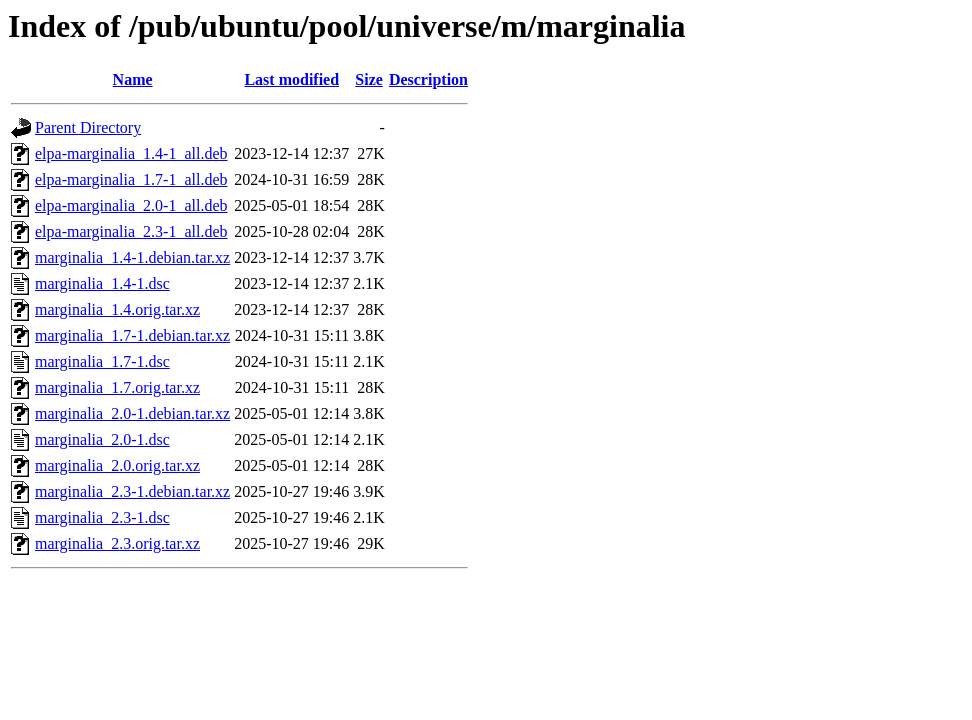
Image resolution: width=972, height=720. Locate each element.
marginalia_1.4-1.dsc (102, 283)
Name (133, 79)
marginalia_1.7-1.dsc (102, 361)
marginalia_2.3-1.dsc (102, 517)
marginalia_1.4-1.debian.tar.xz (132, 257)
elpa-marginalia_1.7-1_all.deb (131, 179)
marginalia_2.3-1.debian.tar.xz (132, 491)
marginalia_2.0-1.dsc (102, 439)
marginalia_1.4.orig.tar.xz (117, 309)
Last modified (291, 79)
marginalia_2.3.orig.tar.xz (117, 543)
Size (369, 79)
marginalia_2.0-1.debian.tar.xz (132, 413)
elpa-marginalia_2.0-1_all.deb (131, 205)
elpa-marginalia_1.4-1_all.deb (131, 153)
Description (428, 79)
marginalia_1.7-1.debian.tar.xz (132, 335)
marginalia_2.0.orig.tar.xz (117, 465)
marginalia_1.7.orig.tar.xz (117, 387)
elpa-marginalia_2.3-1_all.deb (131, 231)
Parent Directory (88, 127)
